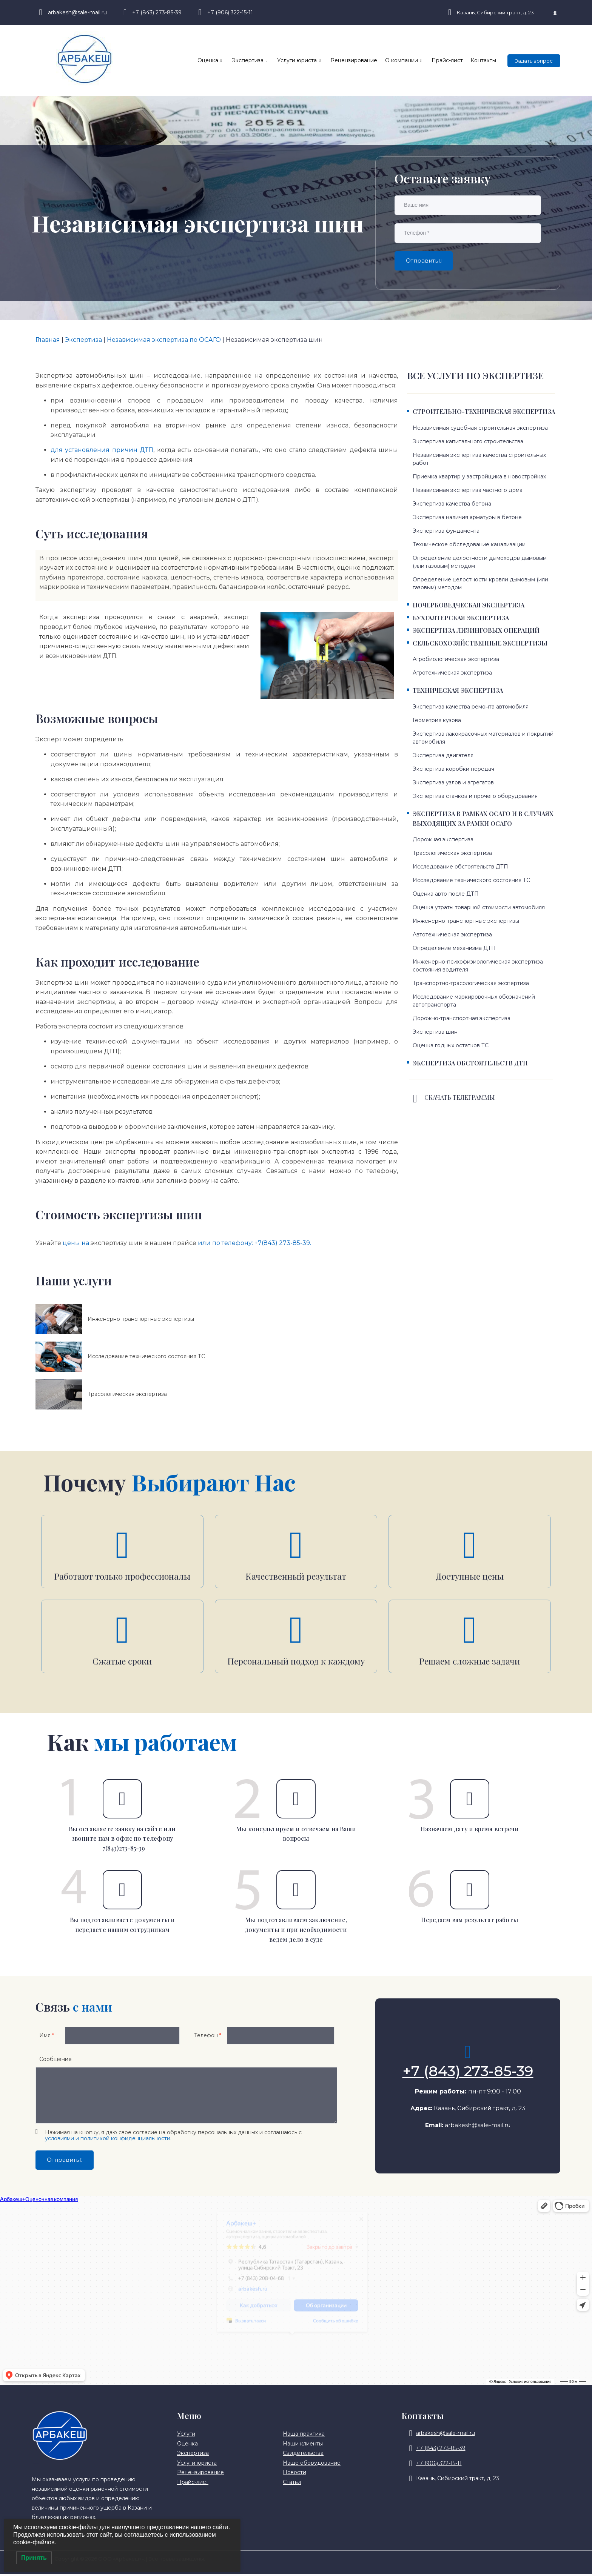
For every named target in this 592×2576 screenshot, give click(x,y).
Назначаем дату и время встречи (469, 1831)
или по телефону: (226, 1243)
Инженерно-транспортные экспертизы (141, 1319)
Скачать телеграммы (459, 1097)
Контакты (483, 60)
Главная (47, 339)
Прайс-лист (447, 60)
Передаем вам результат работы (469, 1922)
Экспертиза (250, 61)
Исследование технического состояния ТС (146, 1356)
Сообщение (55, 2061)
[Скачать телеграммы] (415, 1098)
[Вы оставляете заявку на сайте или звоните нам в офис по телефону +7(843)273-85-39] (122, 1800)
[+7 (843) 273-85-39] (468, 2054)
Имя (46, 2037)
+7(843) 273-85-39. (282, 1243)
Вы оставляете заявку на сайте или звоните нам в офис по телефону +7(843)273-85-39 (122, 1840)
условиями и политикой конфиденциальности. (108, 2140)
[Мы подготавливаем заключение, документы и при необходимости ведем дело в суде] (296, 1891)
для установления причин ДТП (102, 449)
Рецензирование (354, 60)
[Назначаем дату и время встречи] (469, 1800)
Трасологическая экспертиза (127, 1394)
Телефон (207, 2037)
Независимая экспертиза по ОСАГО (164, 339)
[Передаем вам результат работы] (469, 1891)
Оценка (210, 61)
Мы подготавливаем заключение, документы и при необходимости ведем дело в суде (296, 1931)
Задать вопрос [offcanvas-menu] (534, 61)
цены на (77, 1243)
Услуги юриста (299, 61)
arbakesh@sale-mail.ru (477, 2126)
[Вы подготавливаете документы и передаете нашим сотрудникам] (122, 1891)
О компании (403, 61)
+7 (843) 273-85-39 (467, 2073)
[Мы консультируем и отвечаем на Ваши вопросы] (296, 1800)
